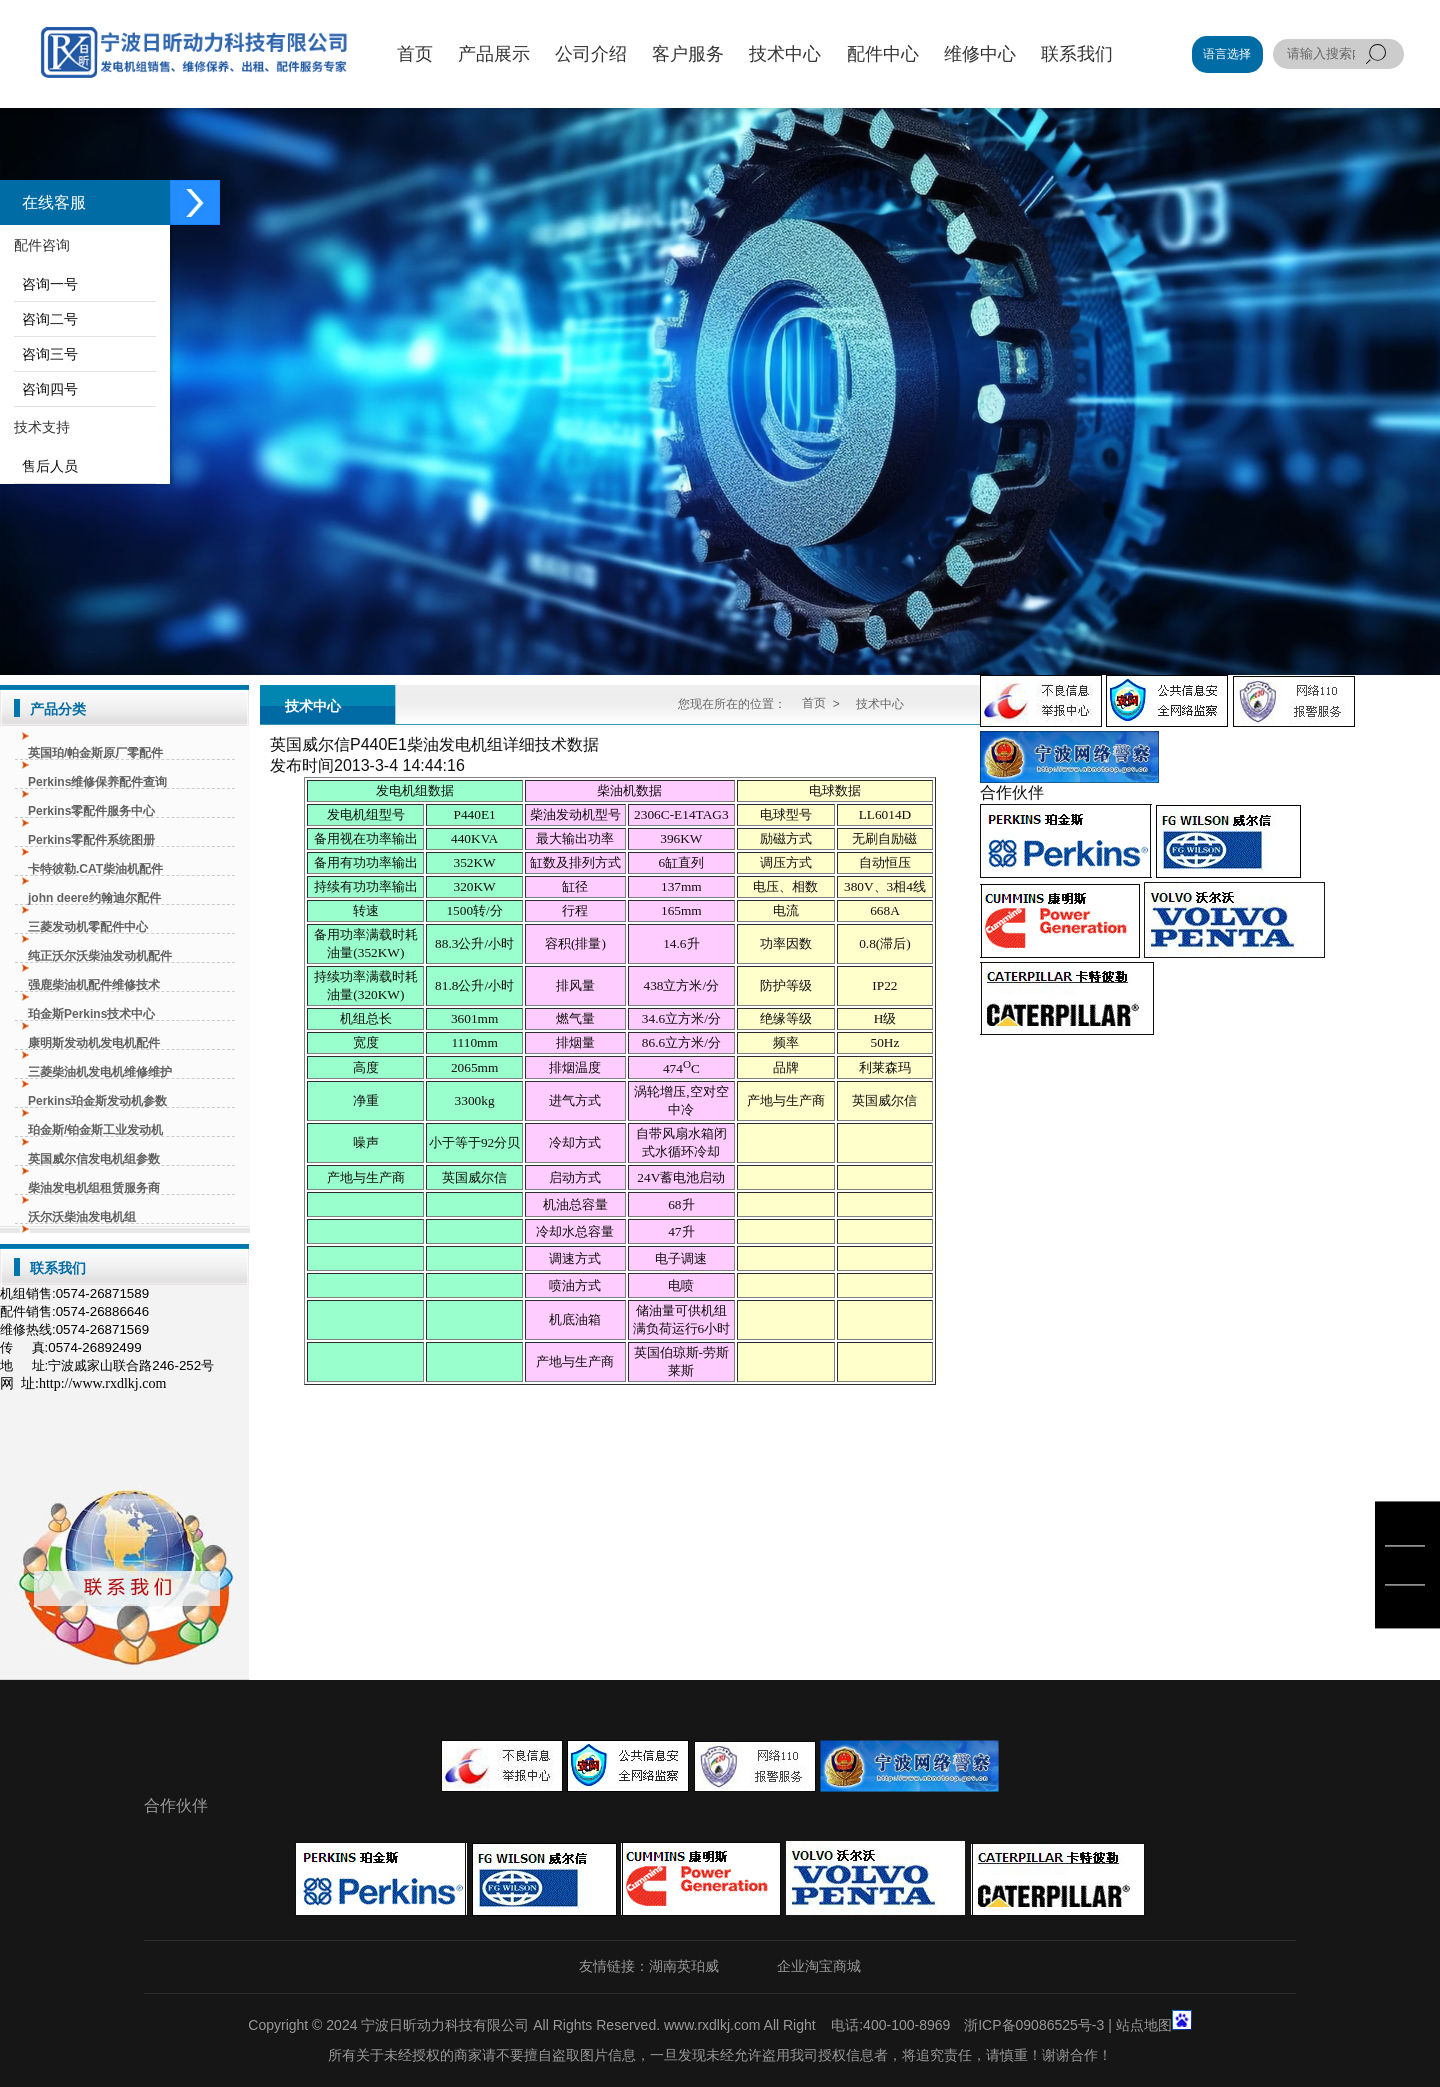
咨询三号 (46, 354)
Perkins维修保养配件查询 (97, 782)
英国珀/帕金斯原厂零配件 (95, 753)
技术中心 (313, 706)
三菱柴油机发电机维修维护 (100, 1072)
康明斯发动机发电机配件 (94, 1043)
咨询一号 (46, 284)
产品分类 (58, 709)
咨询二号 (46, 319)
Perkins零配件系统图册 (91, 840)
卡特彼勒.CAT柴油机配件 (95, 869)
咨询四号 (46, 389)
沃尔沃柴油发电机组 (82, 1217)
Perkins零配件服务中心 (91, 811)
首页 (814, 703)
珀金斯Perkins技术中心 (91, 1014)
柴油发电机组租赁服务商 (94, 1188)
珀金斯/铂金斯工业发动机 (95, 1130)
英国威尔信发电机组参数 (94, 1159)
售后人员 (46, 466)
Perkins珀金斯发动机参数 (97, 1101)
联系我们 (58, 1268)
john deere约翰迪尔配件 (94, 898)
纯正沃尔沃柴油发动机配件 (100, 956)
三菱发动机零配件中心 (88, 927)
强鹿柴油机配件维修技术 (94, 985)
